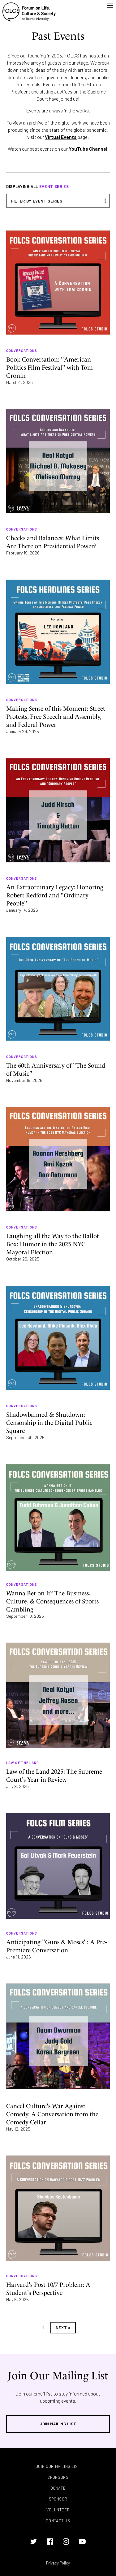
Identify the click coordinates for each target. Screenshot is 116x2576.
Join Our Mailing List (58, 2466)
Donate (58, 2488)
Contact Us (58, 2521)
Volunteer (58, 2510)
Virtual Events (61, 137)
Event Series (54, 186)
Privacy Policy (58, 2562)
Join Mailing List (58, 2423)
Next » (63, 2327)
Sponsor (58, 2499)
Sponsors (57, 2477)
